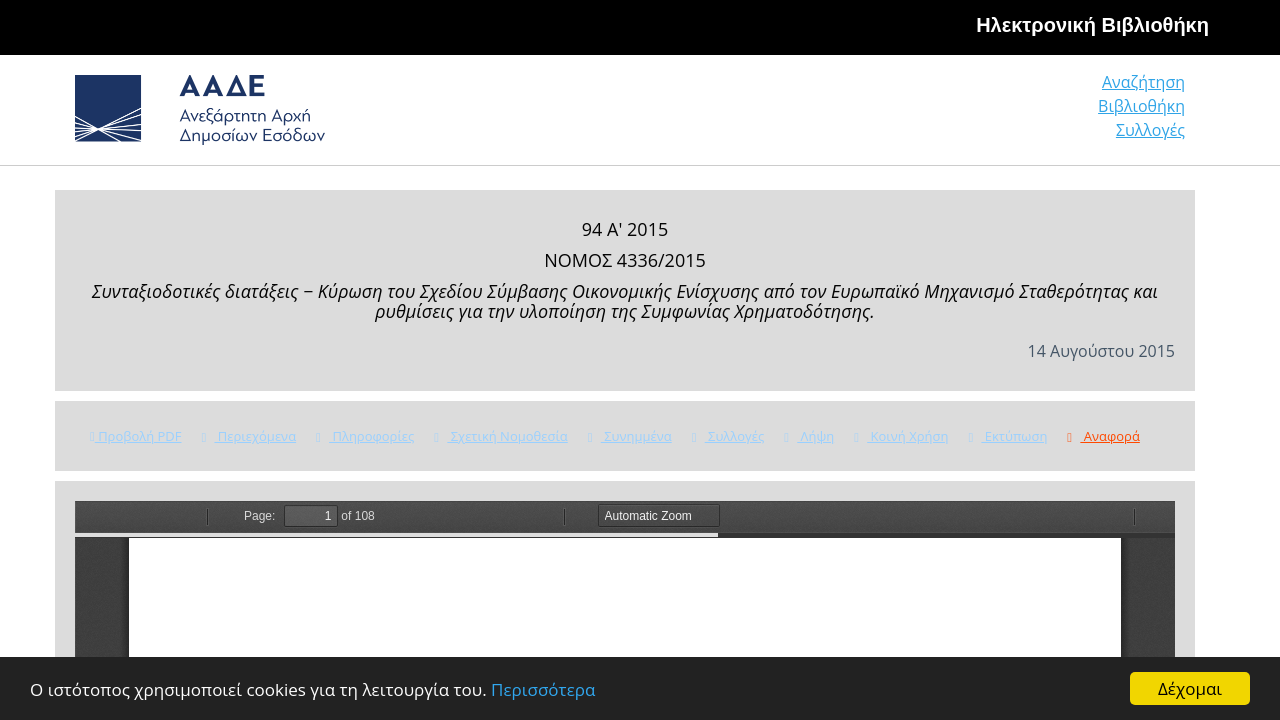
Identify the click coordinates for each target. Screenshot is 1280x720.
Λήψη (809, 436)
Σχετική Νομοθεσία (500, 436)
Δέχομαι (1190, 688)
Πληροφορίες (365, 436)
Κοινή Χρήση (901, 436)
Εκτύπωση (1007, 436)
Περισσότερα (543, 689)
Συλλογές (1152, 114)
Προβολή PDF (135, 436)
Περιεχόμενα (248, 436)
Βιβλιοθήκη (1020, 114)
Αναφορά (1103, 436)
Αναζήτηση (880, 114)
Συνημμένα (630, 436)
